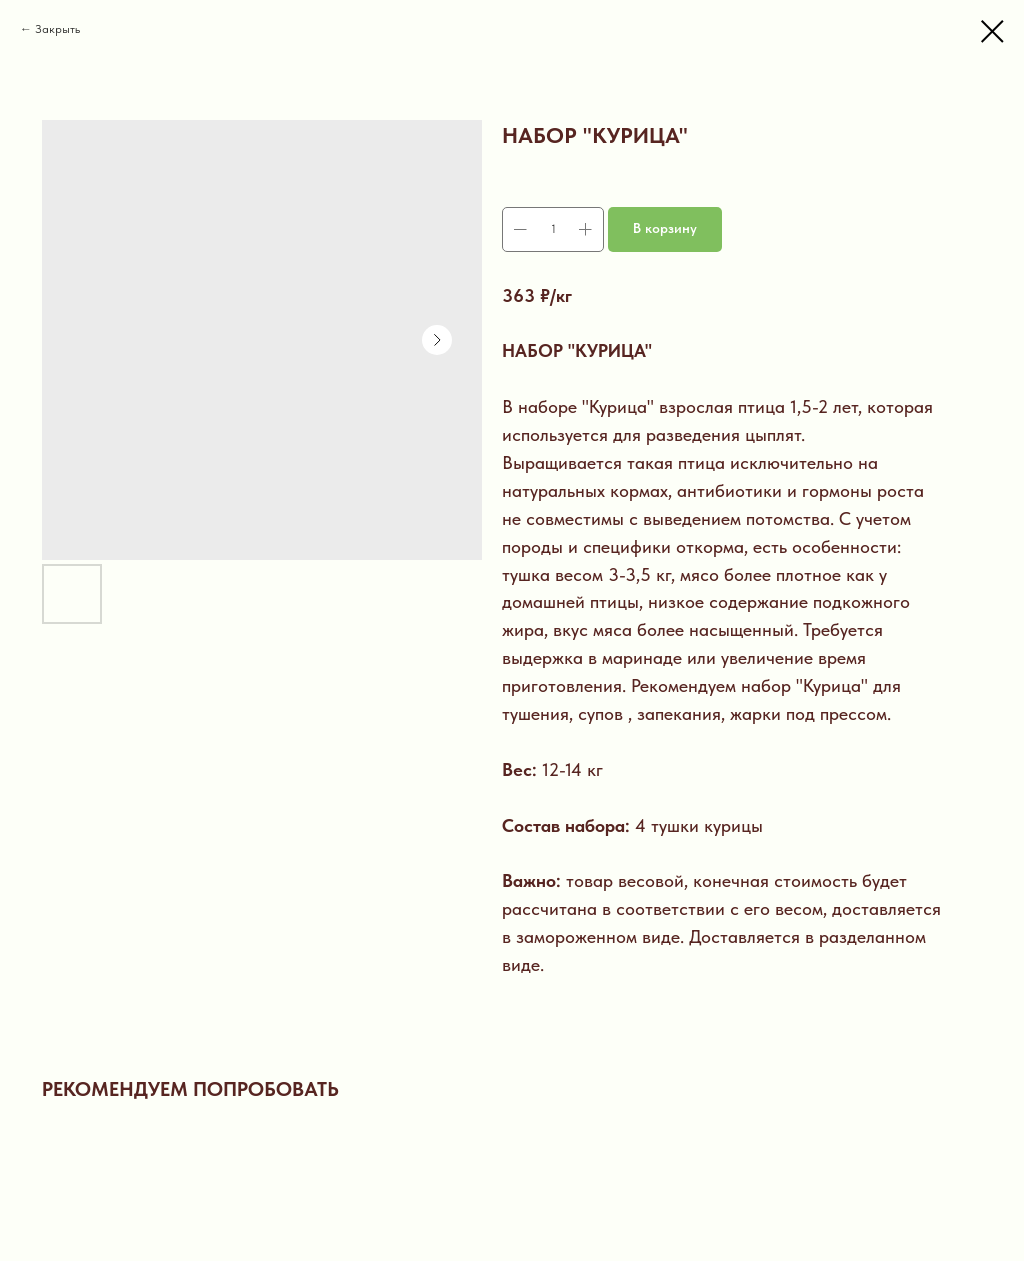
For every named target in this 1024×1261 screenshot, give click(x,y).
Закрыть (57, 29)
